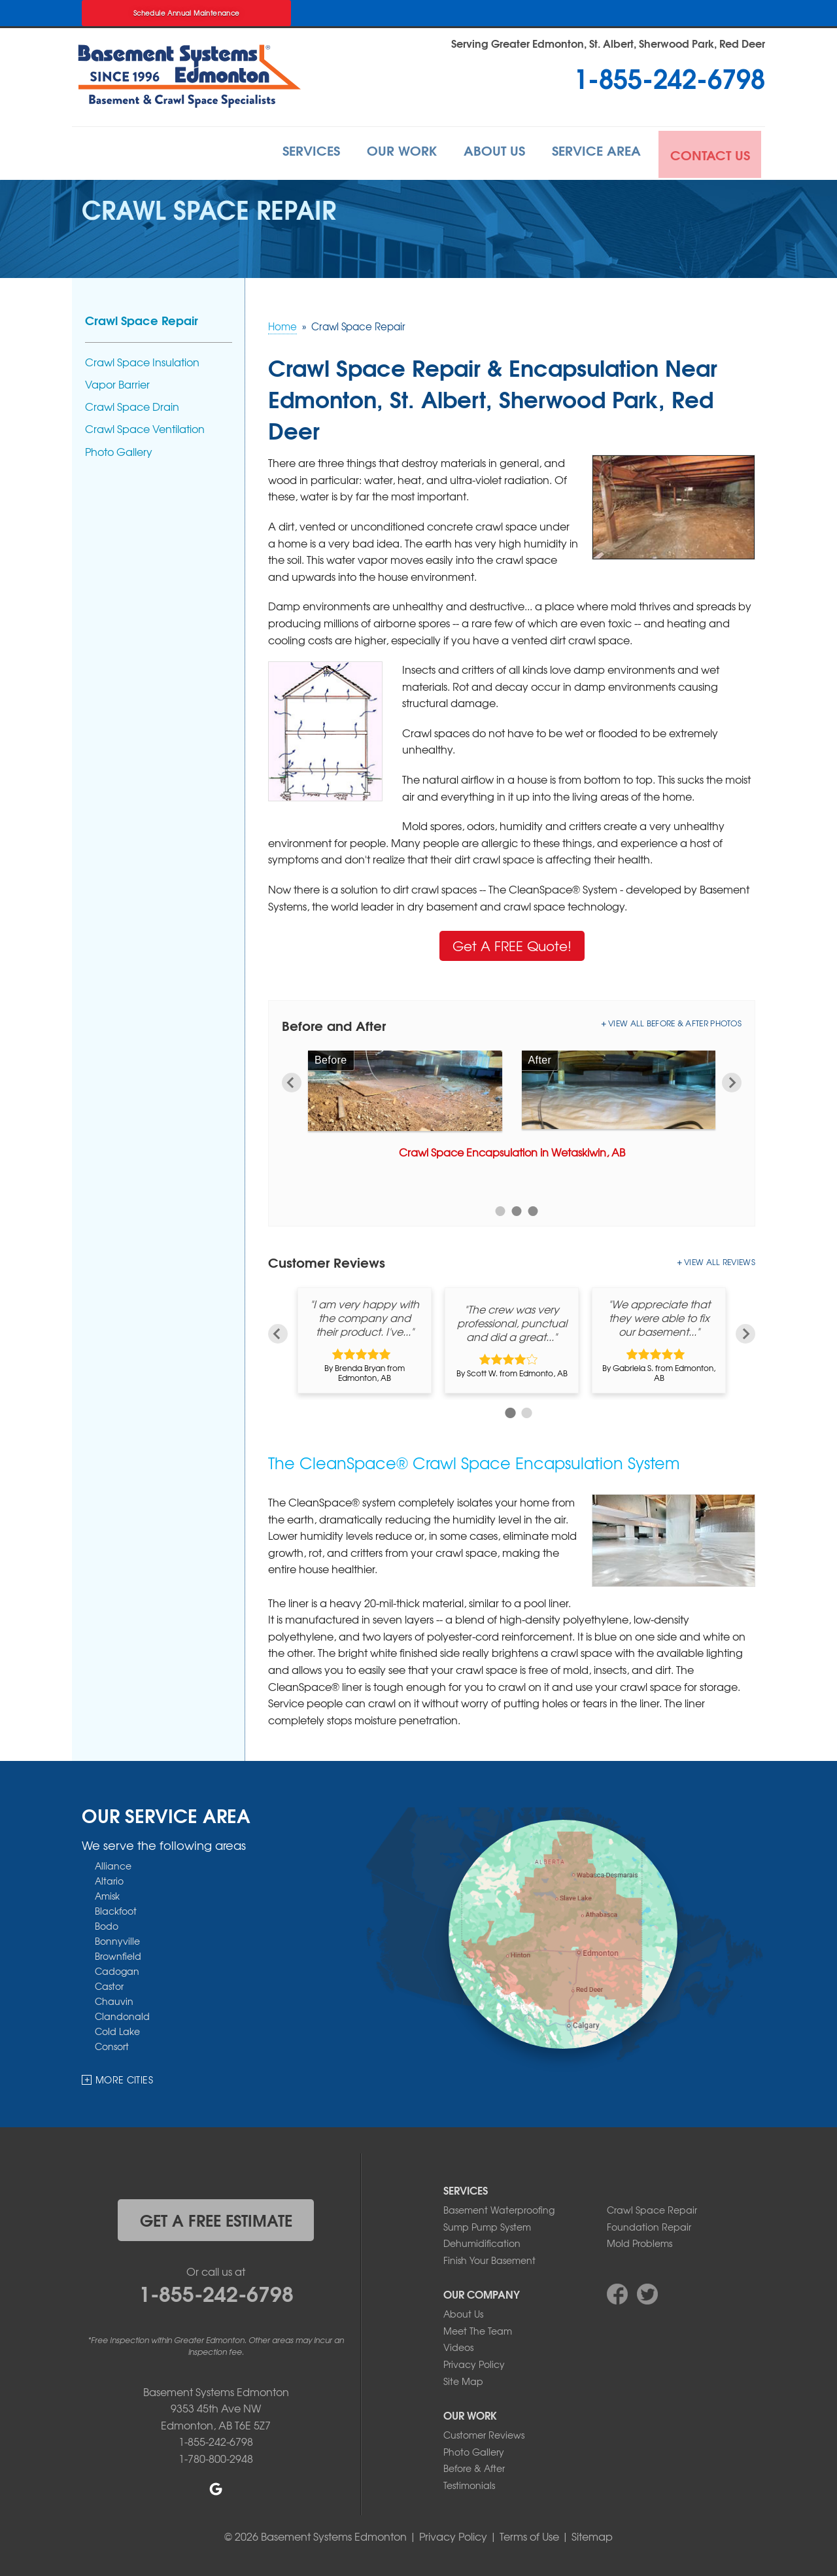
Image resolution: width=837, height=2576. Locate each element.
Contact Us (709, 152)
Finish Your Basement (489, 2258)
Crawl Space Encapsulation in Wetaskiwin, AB (512, 1150)
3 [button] (533, 1210)
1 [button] (500, 1210)
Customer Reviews (483, 2432)
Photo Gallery (118, 450)
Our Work (385, 152)
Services (289, 152)
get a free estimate (216, 2217)
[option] (511, 1107)
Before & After (474, 2466)
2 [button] (517, 1210)
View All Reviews (719, 1260)
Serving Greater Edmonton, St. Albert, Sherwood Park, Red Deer (608, 43)
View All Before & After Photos (675, 1021)
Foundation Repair (649, 2224)
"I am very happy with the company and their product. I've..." (364, 1316)
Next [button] (732, 1081)
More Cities (124, 2077)
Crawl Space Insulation (142, 360)
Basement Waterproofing (499, 2207)
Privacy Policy (474, 2362)
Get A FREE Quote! (512, 943)
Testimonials (469, 2483)
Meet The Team (477, 2328)
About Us (484, 152)
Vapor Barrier (117, 382)
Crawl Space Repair (141, 318)
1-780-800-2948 (216, 2456)
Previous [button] (291, 1081)
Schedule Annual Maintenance (186, 13)
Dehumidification (482, 2241)
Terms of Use (529, 2534)
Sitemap (592, 2534)
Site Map (463, 2379)
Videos (458, 2345)
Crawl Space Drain (132, 404)
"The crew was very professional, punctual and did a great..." (512, 1320)
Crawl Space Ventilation (145, 427)
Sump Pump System (487, 2224)
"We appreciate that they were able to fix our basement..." (659, 1316)
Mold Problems (639, 2241)
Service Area (591, 152)
